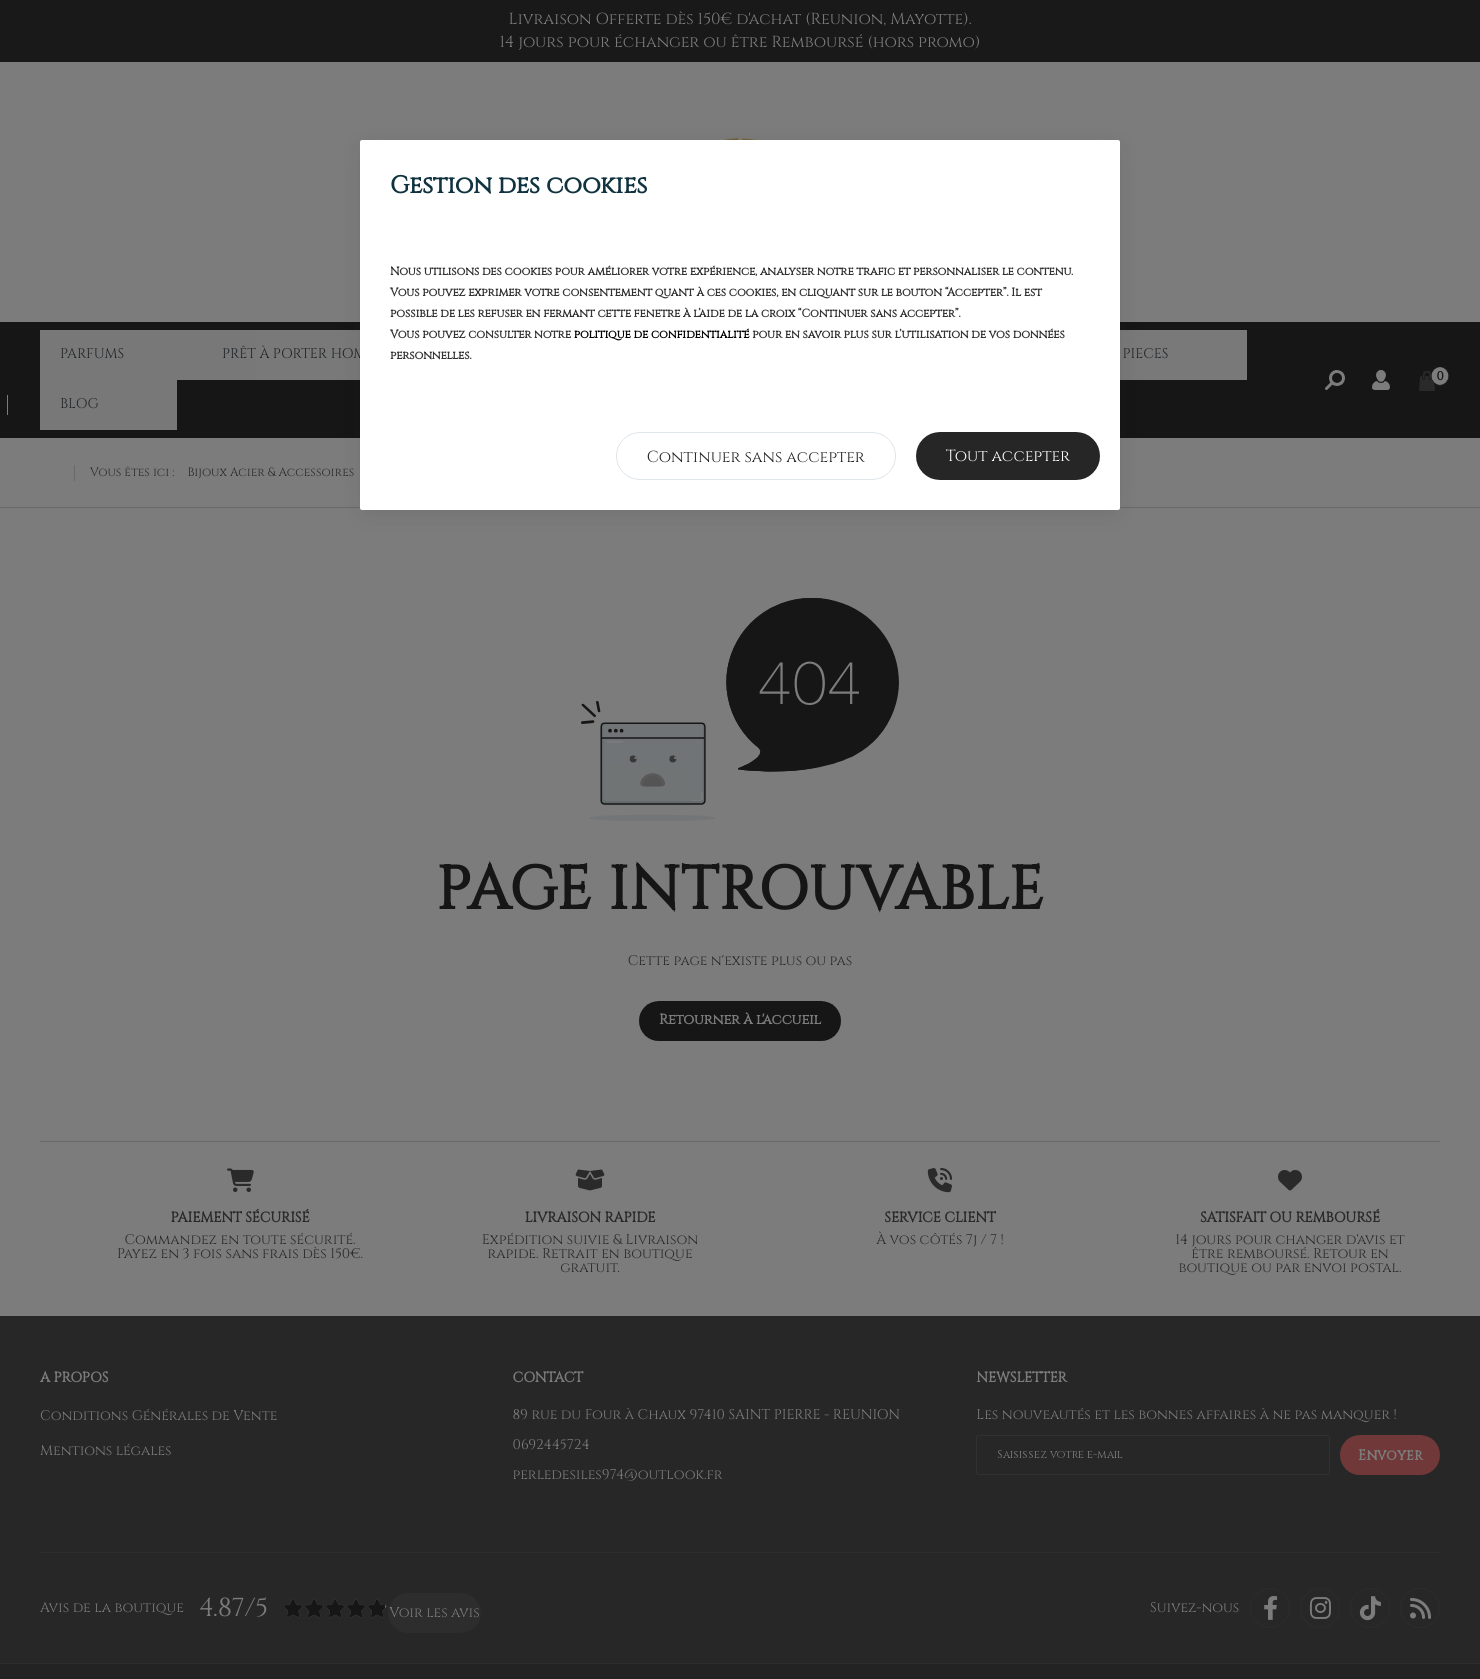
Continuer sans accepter (756, 457)
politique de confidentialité (662, 335)
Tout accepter (1008, 456)
